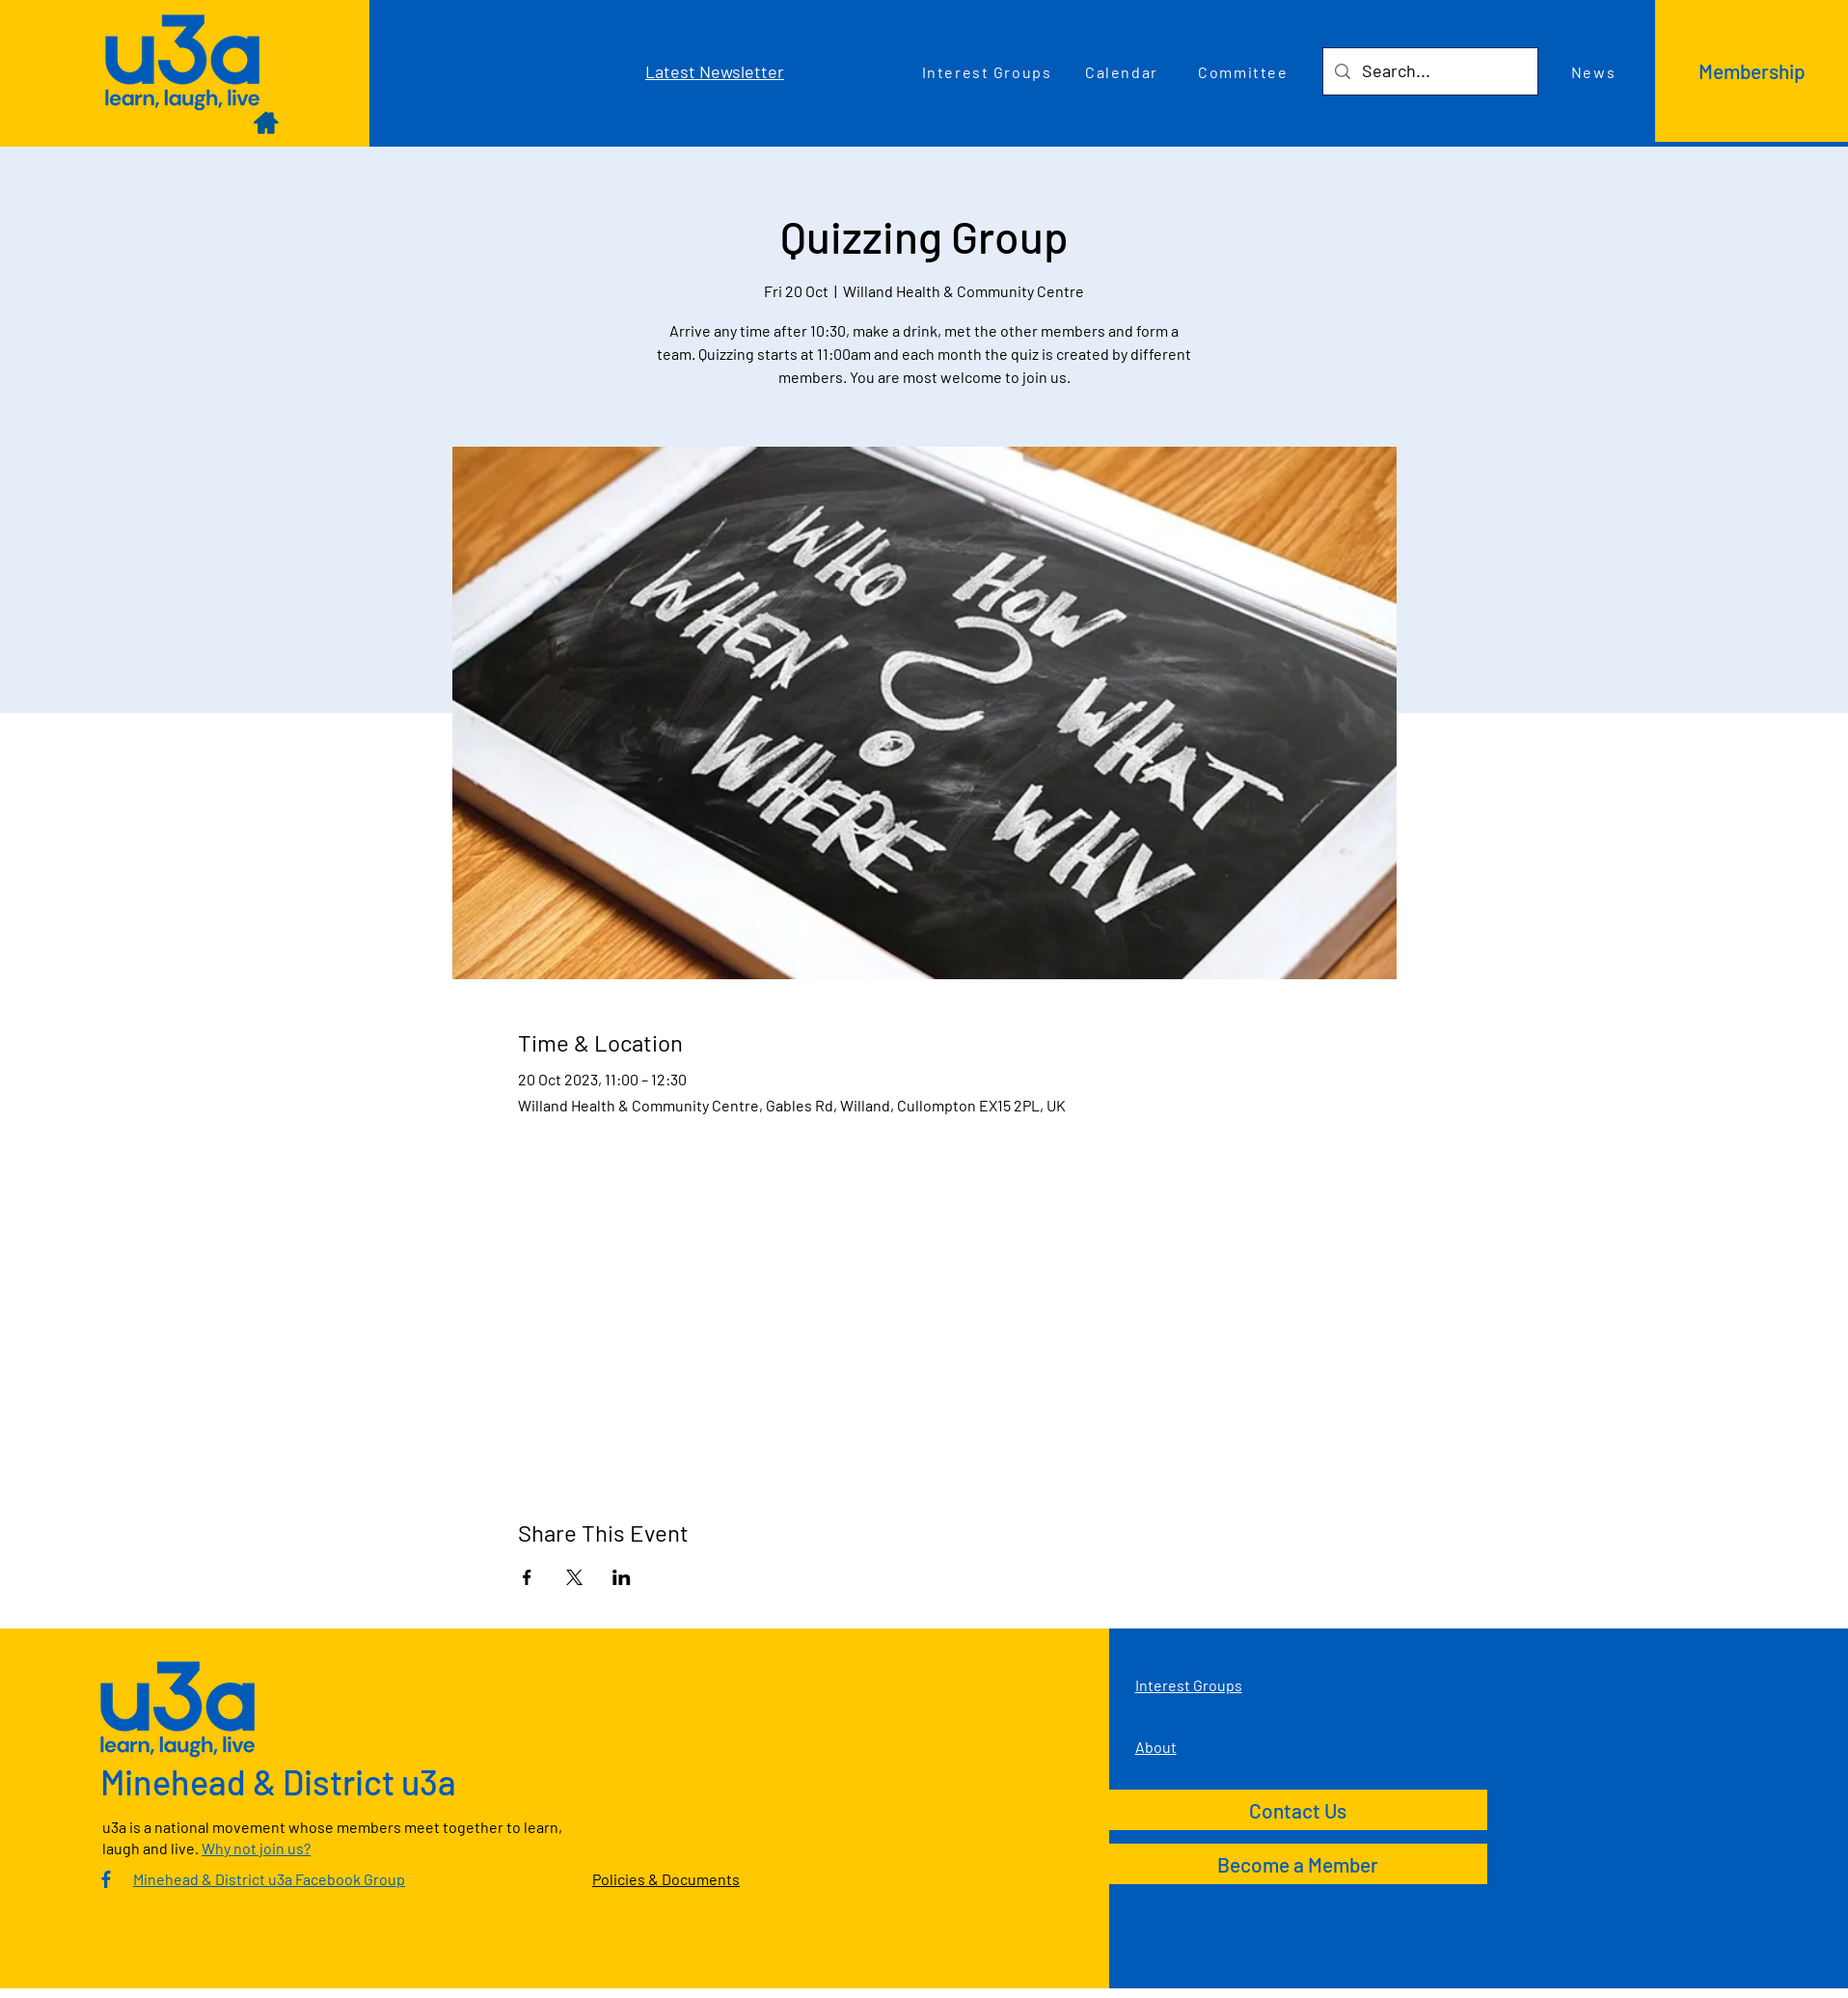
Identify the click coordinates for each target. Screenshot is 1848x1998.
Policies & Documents (666, 1879)
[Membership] (1751, 71)
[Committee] (1245, 71)
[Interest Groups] (988, 71)
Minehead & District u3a (278, 1781)
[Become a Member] (1298, 1864)
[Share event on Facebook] (527, 1577)
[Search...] (1429, 71)
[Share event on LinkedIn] (621, 1577)
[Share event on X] (574, 1577)
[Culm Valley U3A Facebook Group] (106, 1879)
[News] (1595, 71)
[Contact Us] (1298, 1810)
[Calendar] (1124, 71)
